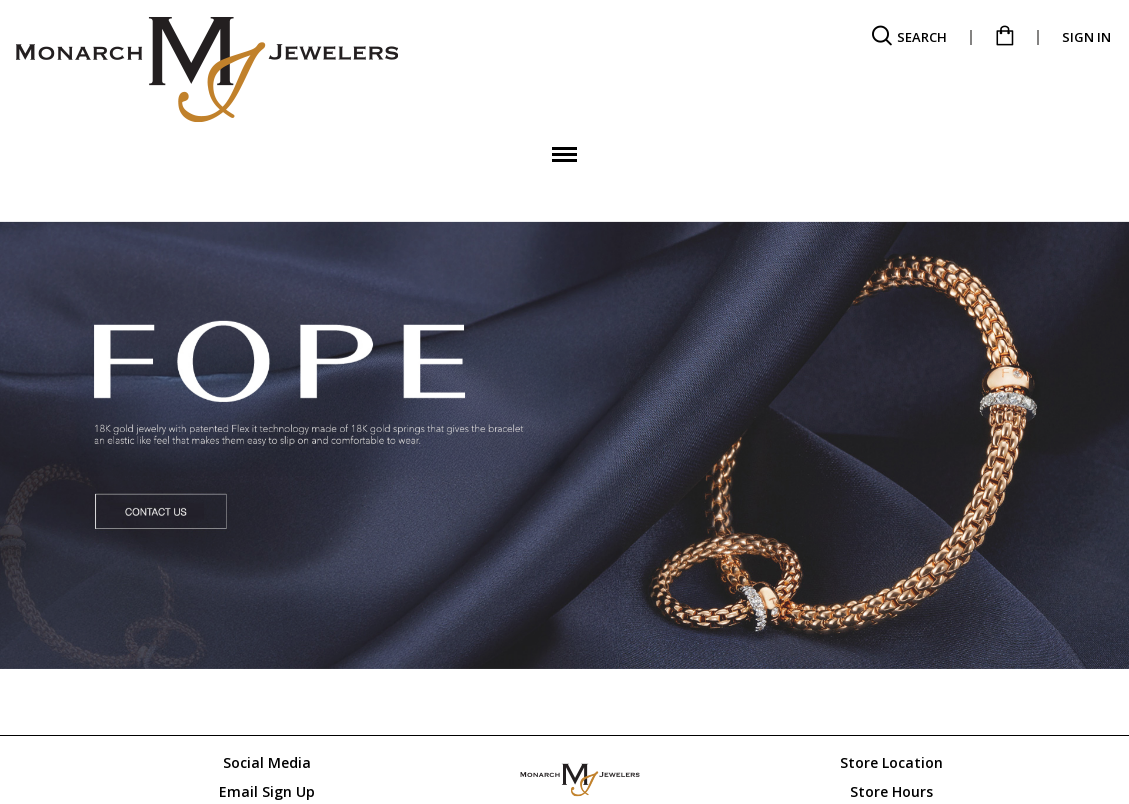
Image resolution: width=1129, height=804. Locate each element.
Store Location (891, 762)
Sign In (1086, 37)
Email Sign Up (267, 791)
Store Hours (891, 791)
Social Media (267, 762)
